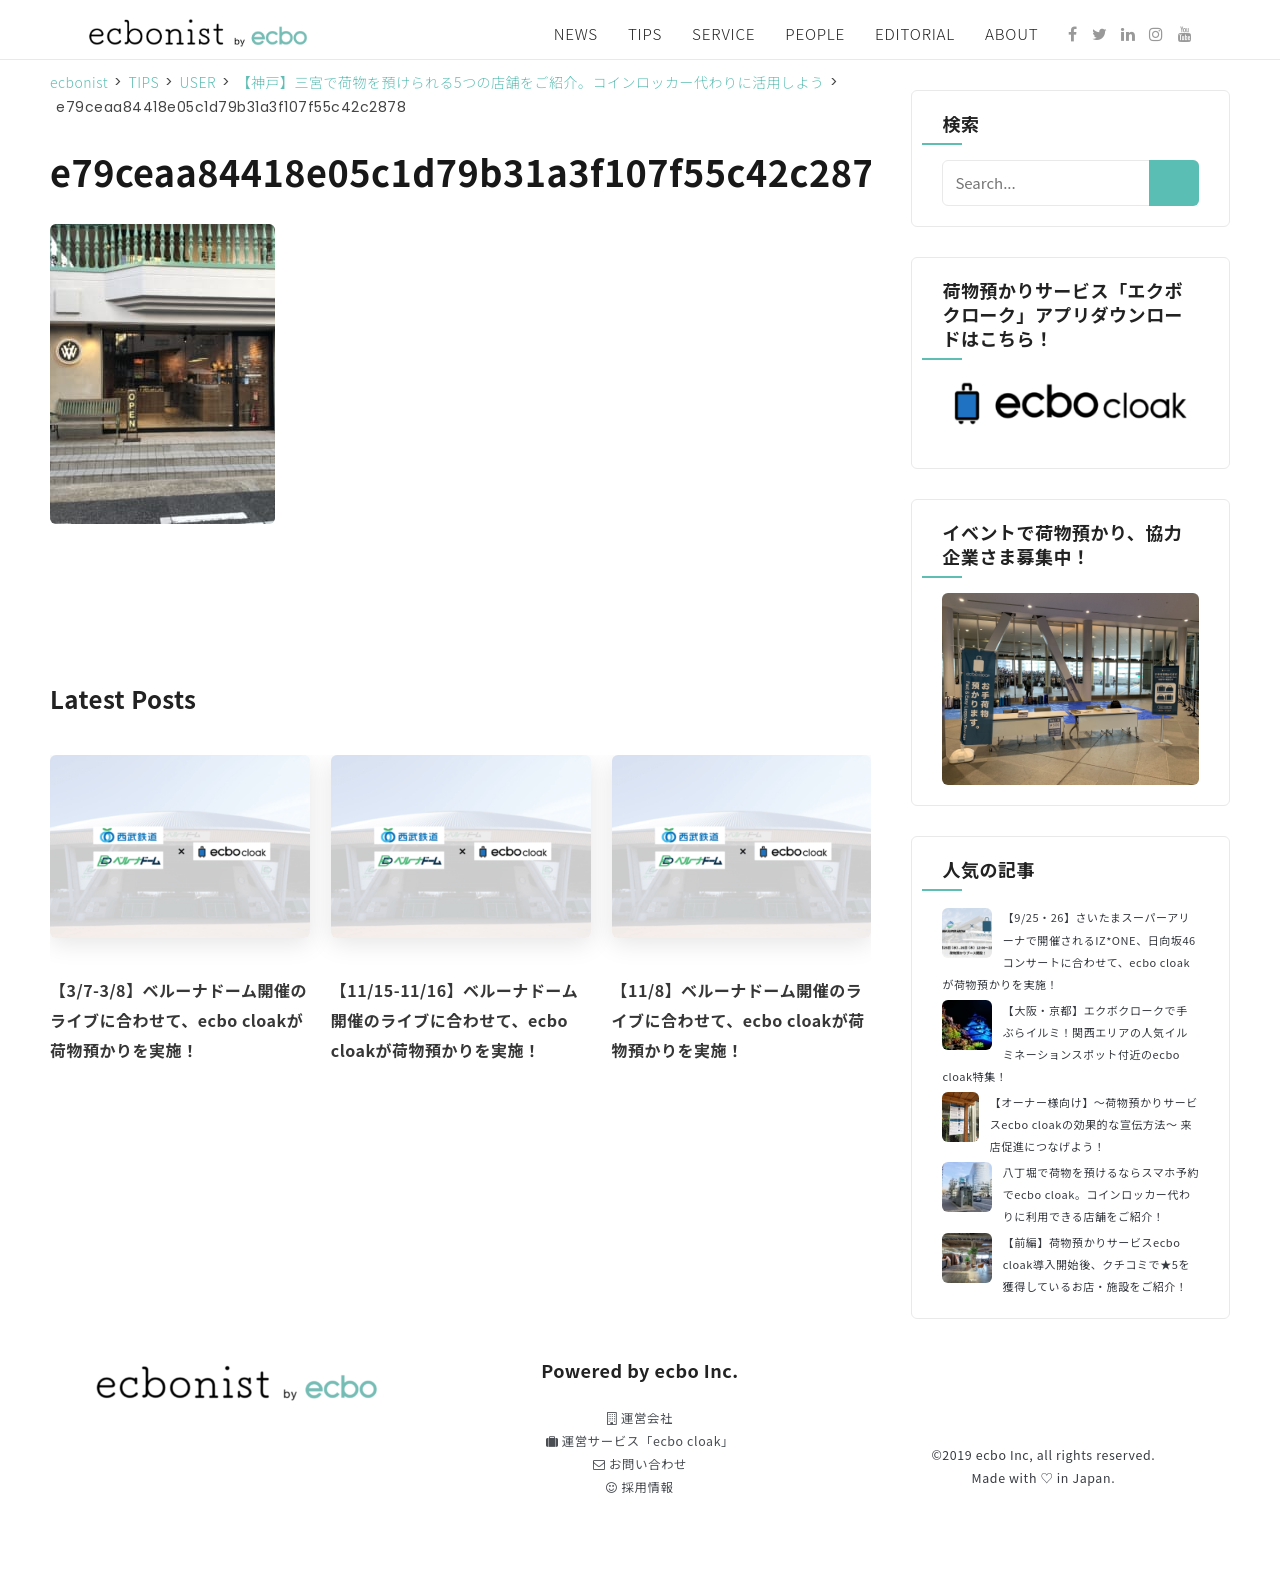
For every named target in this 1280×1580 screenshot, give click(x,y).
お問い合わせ (640, 1464)
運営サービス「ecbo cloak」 (640, 1441)
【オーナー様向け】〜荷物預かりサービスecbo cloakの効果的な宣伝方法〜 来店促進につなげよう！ (1094, 1124)
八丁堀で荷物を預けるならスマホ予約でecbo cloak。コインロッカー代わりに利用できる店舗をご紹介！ (1101, 1194)
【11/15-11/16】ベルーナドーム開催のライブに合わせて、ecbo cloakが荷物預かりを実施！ (454, 1020)
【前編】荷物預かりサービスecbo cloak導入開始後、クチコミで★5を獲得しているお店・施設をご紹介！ (1096, 1264)
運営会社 (640, 1418)
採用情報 (639, 1487)
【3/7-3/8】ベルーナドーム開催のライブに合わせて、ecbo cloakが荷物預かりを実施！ (178, 1020)
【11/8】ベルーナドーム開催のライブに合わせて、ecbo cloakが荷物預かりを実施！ (738, 1020)
